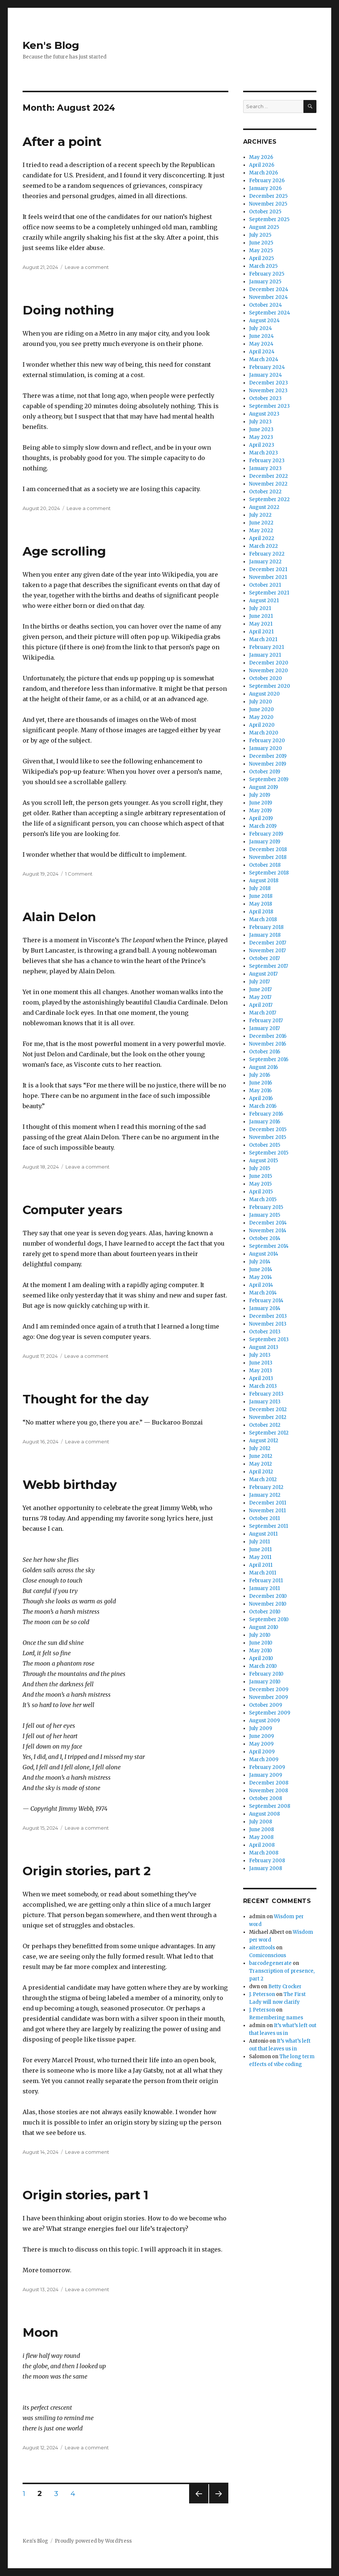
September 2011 (268, 1526)
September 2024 (269, 313)
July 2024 (260, 328)
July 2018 (260, 888)
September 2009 (269, 1713)
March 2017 (262, 1013)
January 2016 (264, 1122)
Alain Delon (59, 916)
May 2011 (260, 1557)
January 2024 (265, 375)
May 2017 (260, 997)
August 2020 (264, 694)
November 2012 (267, 1417)
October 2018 (265, 865)
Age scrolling (64, 551)
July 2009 (260, 1728)
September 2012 (269, 1433)
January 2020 (265, 748)
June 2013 (260, 1363)
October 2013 (265, 1332)
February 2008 (267, 1860)
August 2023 (264, 414)
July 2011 (259, 1542)
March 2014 (263, 1293)
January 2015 (264, 1215)
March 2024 (263, 359)
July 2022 (260, 515)
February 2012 (266, 1487)
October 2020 (265, 678)
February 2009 (267, 1767)
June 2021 (261, 616)
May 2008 (261, 1837)
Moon (40, 2332)
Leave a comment (87, 267)
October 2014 (265, 1238)
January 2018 (265, 935)
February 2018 (266, 927)
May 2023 (261, 437)
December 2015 (267, 1129)
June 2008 (261, 1829)
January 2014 (265, 1308)
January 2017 (264, 1028)
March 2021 (263, 639)
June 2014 (260, 1269)
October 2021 (265, 585)
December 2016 (267, 1036)
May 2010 (260, 1650)
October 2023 (265, 398)
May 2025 (261, 250)
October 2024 (265, 305)
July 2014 (260, 1262)
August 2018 (263, 880)
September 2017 (268, 966)
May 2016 (260, 1090)
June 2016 (260, 1083)
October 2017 (264, 958)
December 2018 (268, 849)
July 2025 (260, 235)
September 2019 (268, 779)
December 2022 (268, 476)
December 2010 (268, 1596)
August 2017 (263, 974)
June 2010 (260, 1643)
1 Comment (79, 874)
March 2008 (263, 1853)
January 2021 (265, 655)
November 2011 (267, 1510)
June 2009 (261, 1736)
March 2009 (263, 1759)
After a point (62, 141)
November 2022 (268, 484)
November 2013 (267, 1324)
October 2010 (265, 1612)
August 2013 (263, 1347)
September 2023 (269, 406)
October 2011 (264, 1518)
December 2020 (268, 663)
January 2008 (265, 1868)
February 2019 (266, 834)
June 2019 (260, 803)
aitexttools (262, 1948)
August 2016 (263, 1067)
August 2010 (263, 1627)
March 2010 (263, 1666)
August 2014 (263, 1254)
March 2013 (263, 1386)
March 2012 (263, 1479)
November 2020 (268, 670)
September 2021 (269, 593)
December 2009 (268, 1689)
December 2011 (267, 1503)
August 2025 (264, 227)
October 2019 (264, 772)
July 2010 (260, 1635)
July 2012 (260, 1448)
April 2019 (261, 818)
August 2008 (264, 1814)
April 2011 (260, 1565)
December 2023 (268, 383)
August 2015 (263, 1160)
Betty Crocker (285, 1986)
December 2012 (268, 1409)
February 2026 (267, 180)
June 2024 (261, 336)
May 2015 (260, 1184)
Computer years (72, 1209)
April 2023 (261, 445)
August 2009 (264, 1720)
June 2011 (260, 1549)
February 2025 (266, 274)
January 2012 (265, 1495)
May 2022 (261, 530)
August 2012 (263, 1440)
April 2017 (260, 1005)
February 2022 (267, 554)
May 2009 (261, 1744)
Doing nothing (68, 310)
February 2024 (267, 367)
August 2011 (263, 1534)
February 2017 (266, 1020)
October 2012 (265, 1425)
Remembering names (276, 2018)
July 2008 (260, 1822)
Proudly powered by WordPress (93, 2541)
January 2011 (264, 1588)
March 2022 (263, 546)
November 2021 (268, 577)
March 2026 (263, 173)
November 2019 (267, 764)
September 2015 (268, 1153)
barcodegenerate (270, 1963)
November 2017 (267, 950)
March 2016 (262, 1106)
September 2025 (269, 219)
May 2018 (260, 904)
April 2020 (262, 725)
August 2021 (264, 600)
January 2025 (265, 282)
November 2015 (267, 1137)
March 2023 (263, 453)
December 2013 (268, 1316)
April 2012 (261, 1472)
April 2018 (261, 912)
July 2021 (260, 608)
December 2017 (267, 943)
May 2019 (260, 810)
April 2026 (261, 165)
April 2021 (261, 632)
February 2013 (266, 1394)
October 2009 (265, 1705)
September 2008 (269, 1806)
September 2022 (269, 499)
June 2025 (261, 243)
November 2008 (268, 1790)
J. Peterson (262, 1994)
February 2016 (266, 1114)
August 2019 (263, 787)
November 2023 (268, 390)
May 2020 (261, 717)
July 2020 (260, 702)
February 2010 (266, 1674)
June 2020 (261, 709)
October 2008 (265, 1798)
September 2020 (269, 686)
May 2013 (260, 1370)
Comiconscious (267, 1955)
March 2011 (262, 1573)
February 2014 (266, 1300)
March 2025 (263, 266)
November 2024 (268, 297)
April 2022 (261, 538)
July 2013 (260, 1355)
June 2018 (260, 896)
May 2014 (260, 1277)
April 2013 (261, 1378)
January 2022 (265, 562)
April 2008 (262, 1845)
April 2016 (261, 1098)
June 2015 (260, 1176)
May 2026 (261, 157)
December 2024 (268, 289)
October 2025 (265, 212)
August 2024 (264, 320)
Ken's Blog (51, 45)
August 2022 (264, 507)
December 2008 (268, 1783)
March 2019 (262, 826)
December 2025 (268, 196)
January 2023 (265, 468)
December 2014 (268, 1223)
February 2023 (267, 460)
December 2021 (268, 569)
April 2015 (261, 1192)
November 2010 (267, 1604)
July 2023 (260, 422)
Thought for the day (86, 1399)
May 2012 (260, 1464)
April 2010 (261, 1658)
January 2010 (265, 1682)
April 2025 (261, 258)
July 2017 (259, 982)
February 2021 (266, 647)
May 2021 (260, 624)
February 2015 (266, 1207)
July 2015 (259, 1168)
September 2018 (269, 873)
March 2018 (263, 919)
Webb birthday (70, 1484)
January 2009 (265, 1775)
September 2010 (269, 1619)
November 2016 (267, 1044)
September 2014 (269, 1246)
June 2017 (260, 989)
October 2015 (264, 1145)
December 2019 (267, 756)
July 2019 (259, 795)
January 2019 (264, 842)
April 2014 (261, 1285)
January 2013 (265, 1402)
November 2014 (267, 1230)
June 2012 (260, 1456)
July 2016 (259, 1075)
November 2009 (268, 1697)
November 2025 (268, 204)
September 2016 (268, 1059)
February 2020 (267, 740)
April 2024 (262, 352)
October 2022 (265, 492)
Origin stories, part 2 (87, 1870)
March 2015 (262, 1199)
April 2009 (262, 1752)
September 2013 (269, 1339)
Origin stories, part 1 (85, 2194)
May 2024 (261, 344)
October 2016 (264, 1052)
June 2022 (261, 523)
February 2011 (266, 1580)
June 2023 (261, 429)
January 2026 (265, 188)
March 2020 (263, 733)
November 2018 (267, 857)
